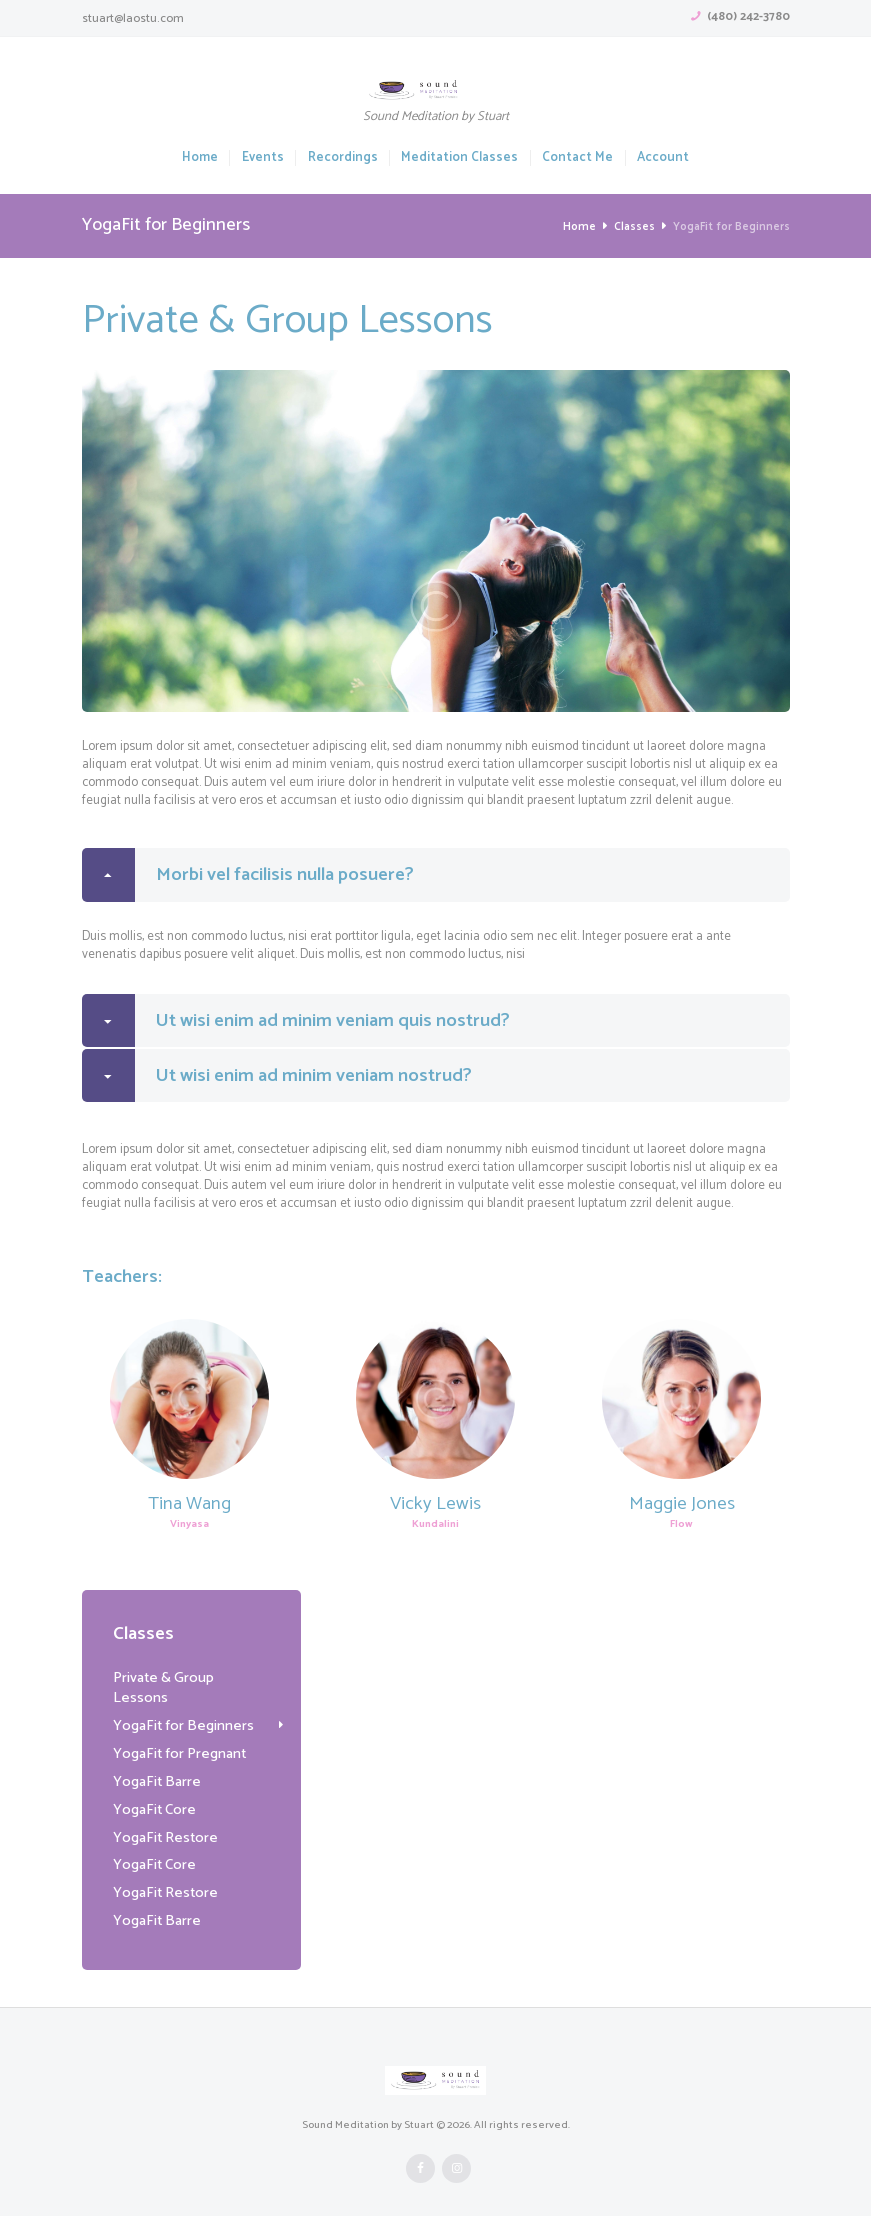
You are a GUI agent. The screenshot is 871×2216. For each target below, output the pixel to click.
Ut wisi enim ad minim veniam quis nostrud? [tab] (296, 1022)
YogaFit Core (154, 1791)
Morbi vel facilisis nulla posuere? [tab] (248, 875)
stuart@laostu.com (133, 18)
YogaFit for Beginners (182, 1708)
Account (663, 158)
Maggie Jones (682, 1505)
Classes (634, 226)
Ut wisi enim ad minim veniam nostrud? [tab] (277, 1078)
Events (263, 158)
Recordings (343, 158)
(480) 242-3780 (748, 16)
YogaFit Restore (164, 1819)
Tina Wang (189, 1505)
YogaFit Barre (156, 1763)
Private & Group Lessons (191, 1680)
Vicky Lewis (435, 1505)
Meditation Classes (459, 158)
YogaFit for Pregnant (179, 1736)
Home (200, 158)
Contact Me (577, 158)
